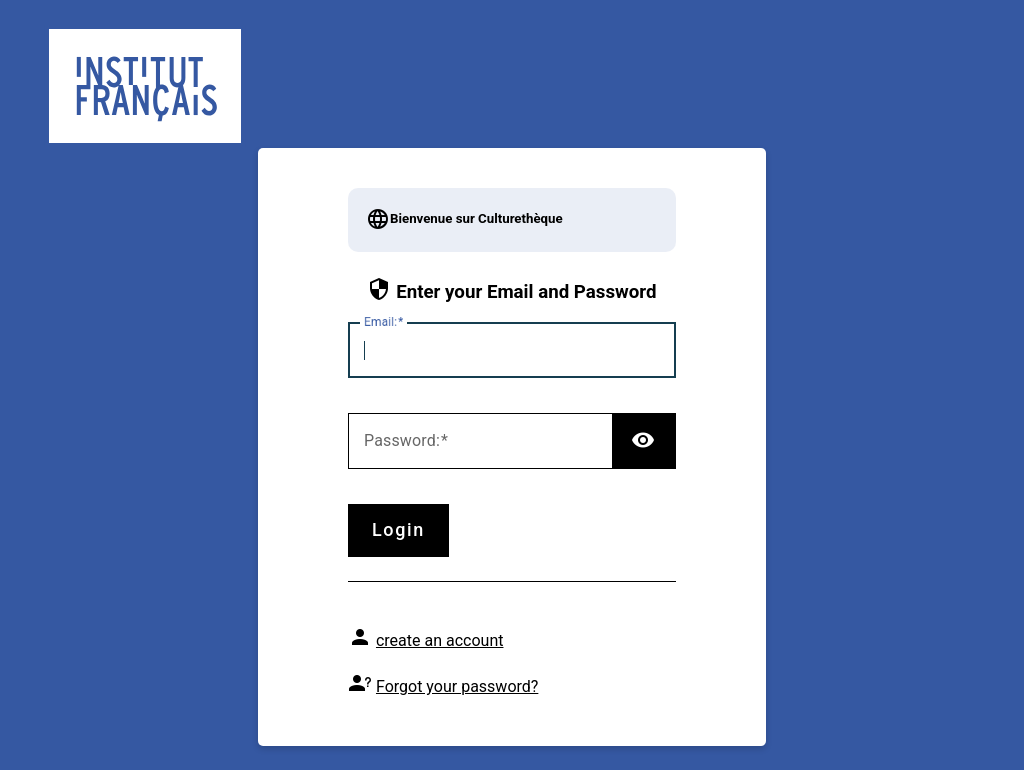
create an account (440, 640)
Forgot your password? (457, 686)
